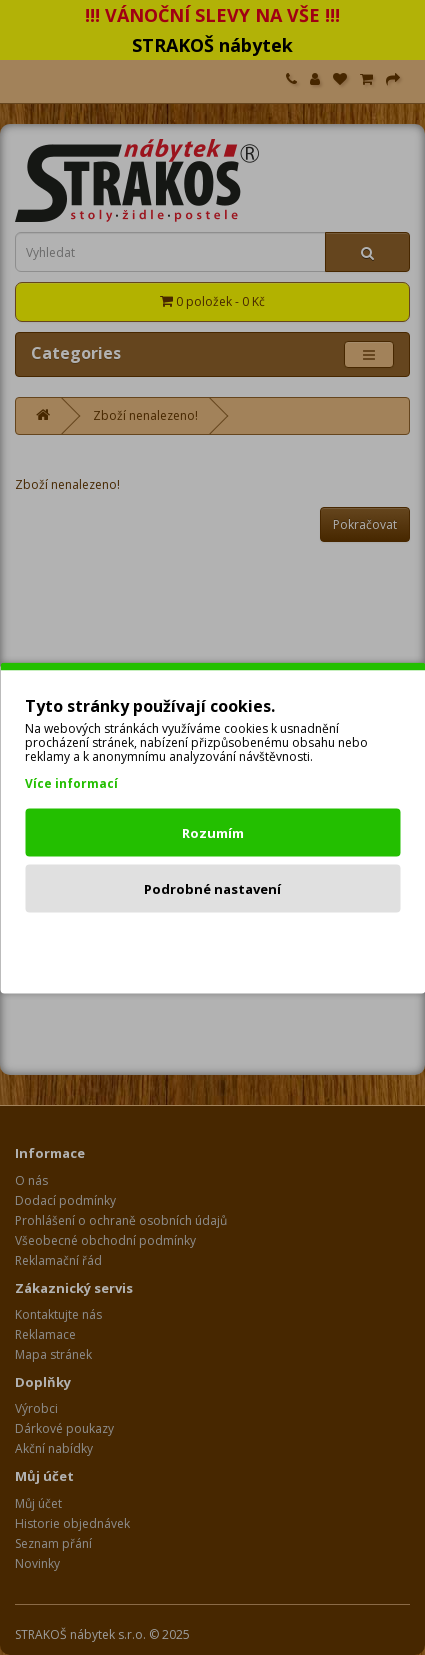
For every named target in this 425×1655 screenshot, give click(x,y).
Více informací (71, 782)
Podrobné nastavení (212, 888)
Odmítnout (212, 944)
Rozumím (213, 832)
